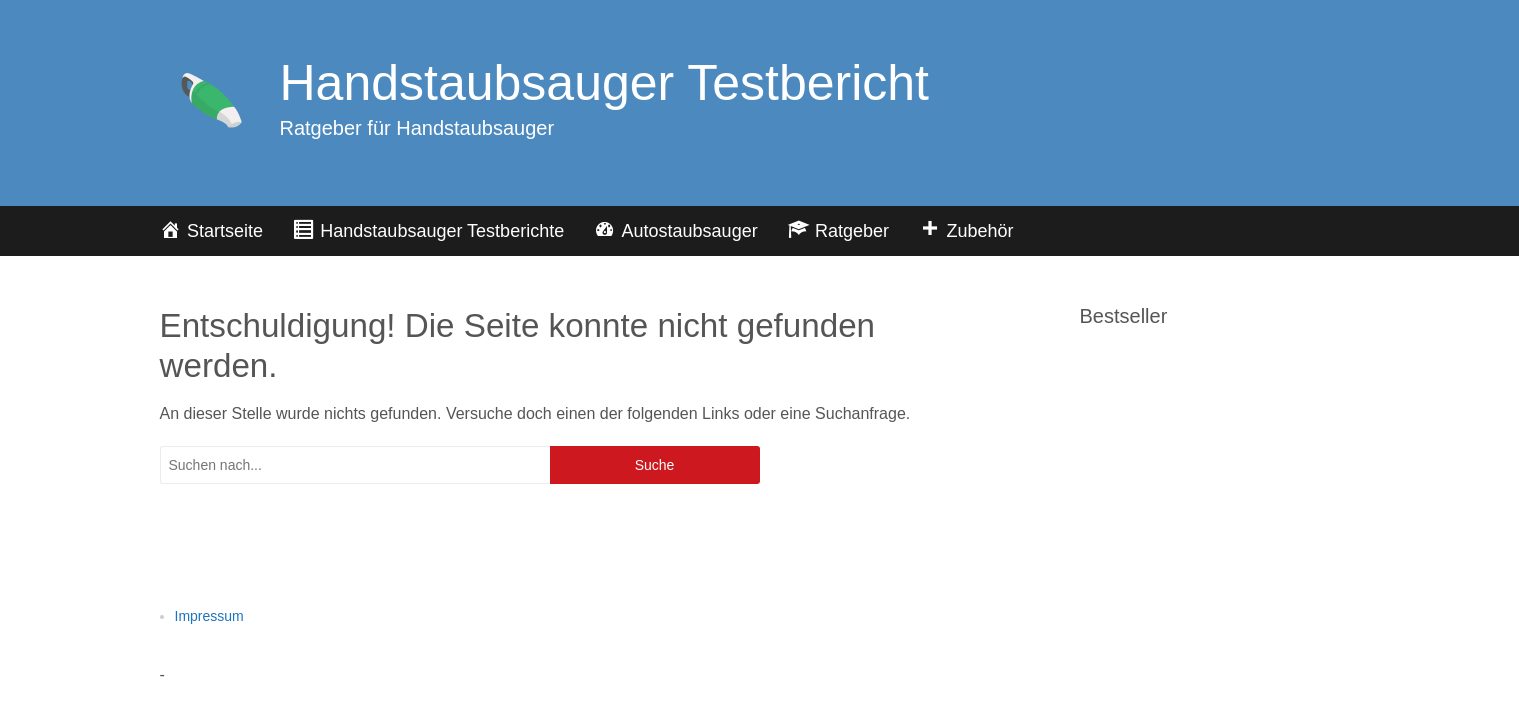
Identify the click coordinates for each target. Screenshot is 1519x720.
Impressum (209, 616)
